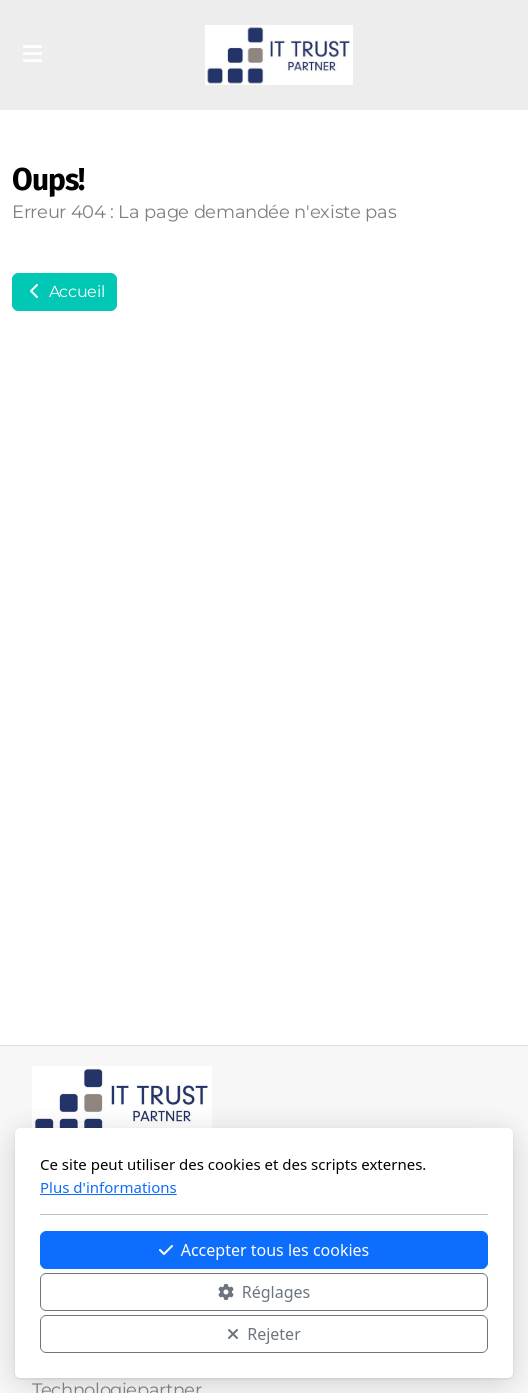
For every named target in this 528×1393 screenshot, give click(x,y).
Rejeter (264, 1334)
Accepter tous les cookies (264, 1250)
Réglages (264, 1292)
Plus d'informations (108, 1187)
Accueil (64, 291)
